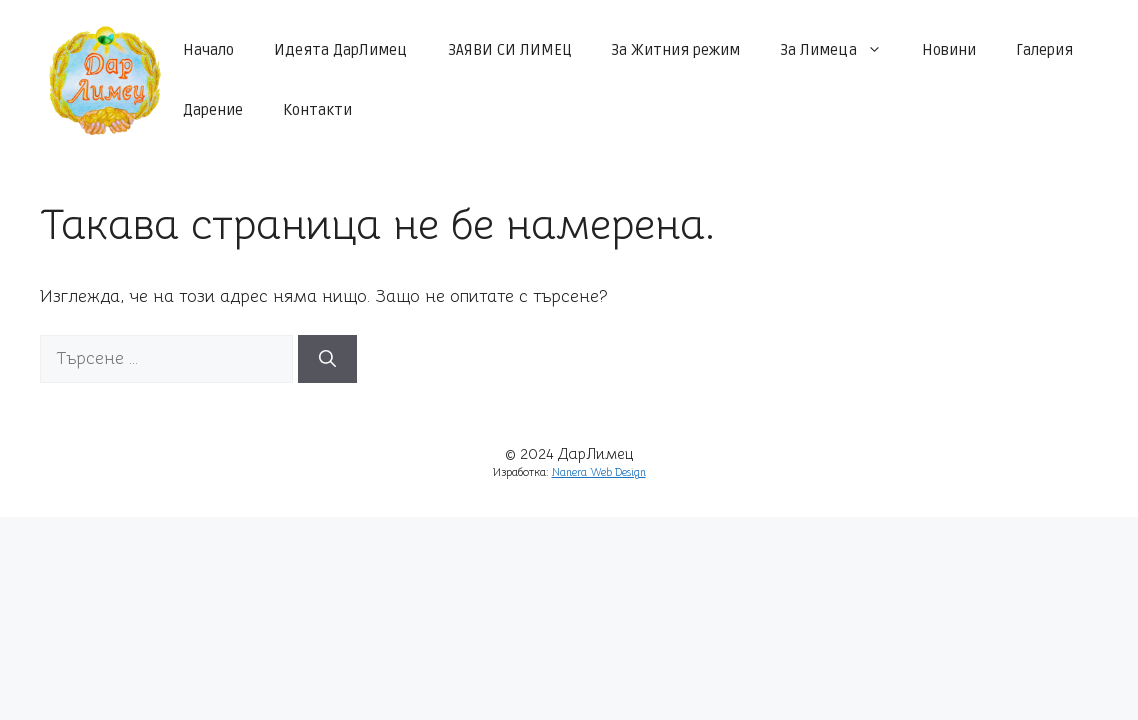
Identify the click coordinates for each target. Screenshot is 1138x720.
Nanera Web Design (599, 472)
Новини (949, 50)
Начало (208, 50)
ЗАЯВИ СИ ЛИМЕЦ (509, 50)
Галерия (1044, 50)
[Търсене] (327, 359)
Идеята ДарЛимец (341, 50)
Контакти (317, 110)
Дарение (213, 110)
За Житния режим (675, 50)
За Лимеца (841, 50)
